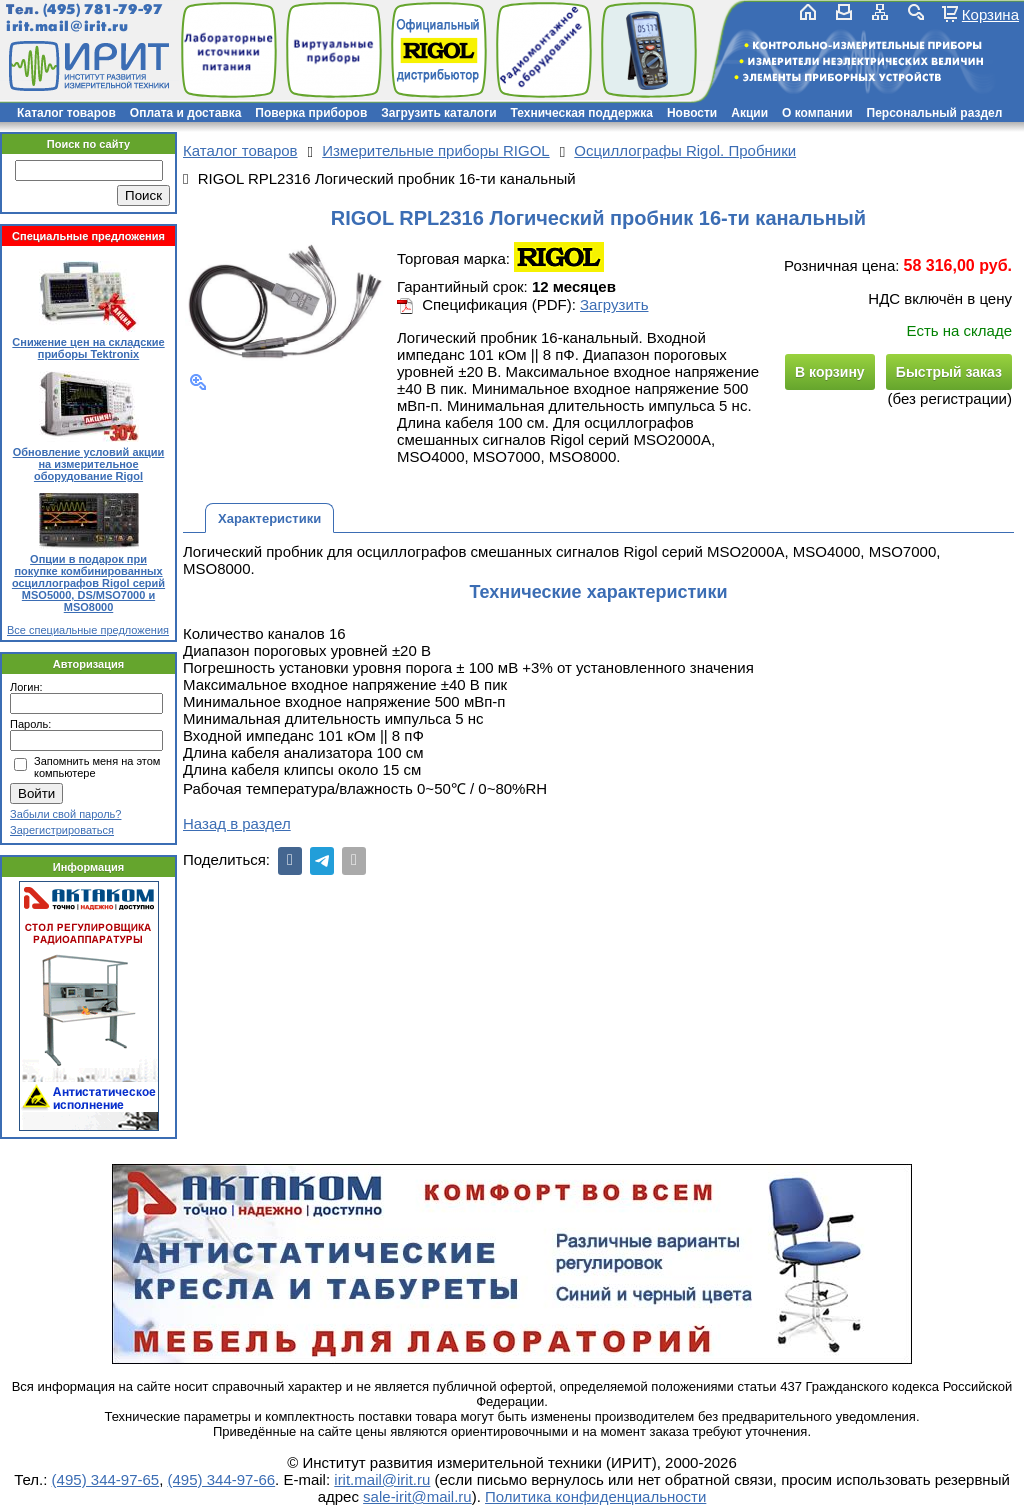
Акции (749, 113)
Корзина (990, 14)
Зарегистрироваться (62, 830)
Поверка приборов (311, 113)
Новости (692, 113)
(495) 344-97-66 (222, 1479)
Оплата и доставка (186, 113)
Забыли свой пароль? (65, 814)
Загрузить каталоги (438, 113)
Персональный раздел (935, 113)
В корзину (830, 372)
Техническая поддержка (582, 113)
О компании (817, 113)
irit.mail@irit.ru (67, 26)
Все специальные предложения (88, 630)
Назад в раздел (237, 823)
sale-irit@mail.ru (417, 1496)
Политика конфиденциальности (595, 1496)
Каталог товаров (66, 113)
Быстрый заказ (949, 372)
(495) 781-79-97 (102, 9)
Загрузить (614, 304)
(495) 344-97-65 (106, 1479)
